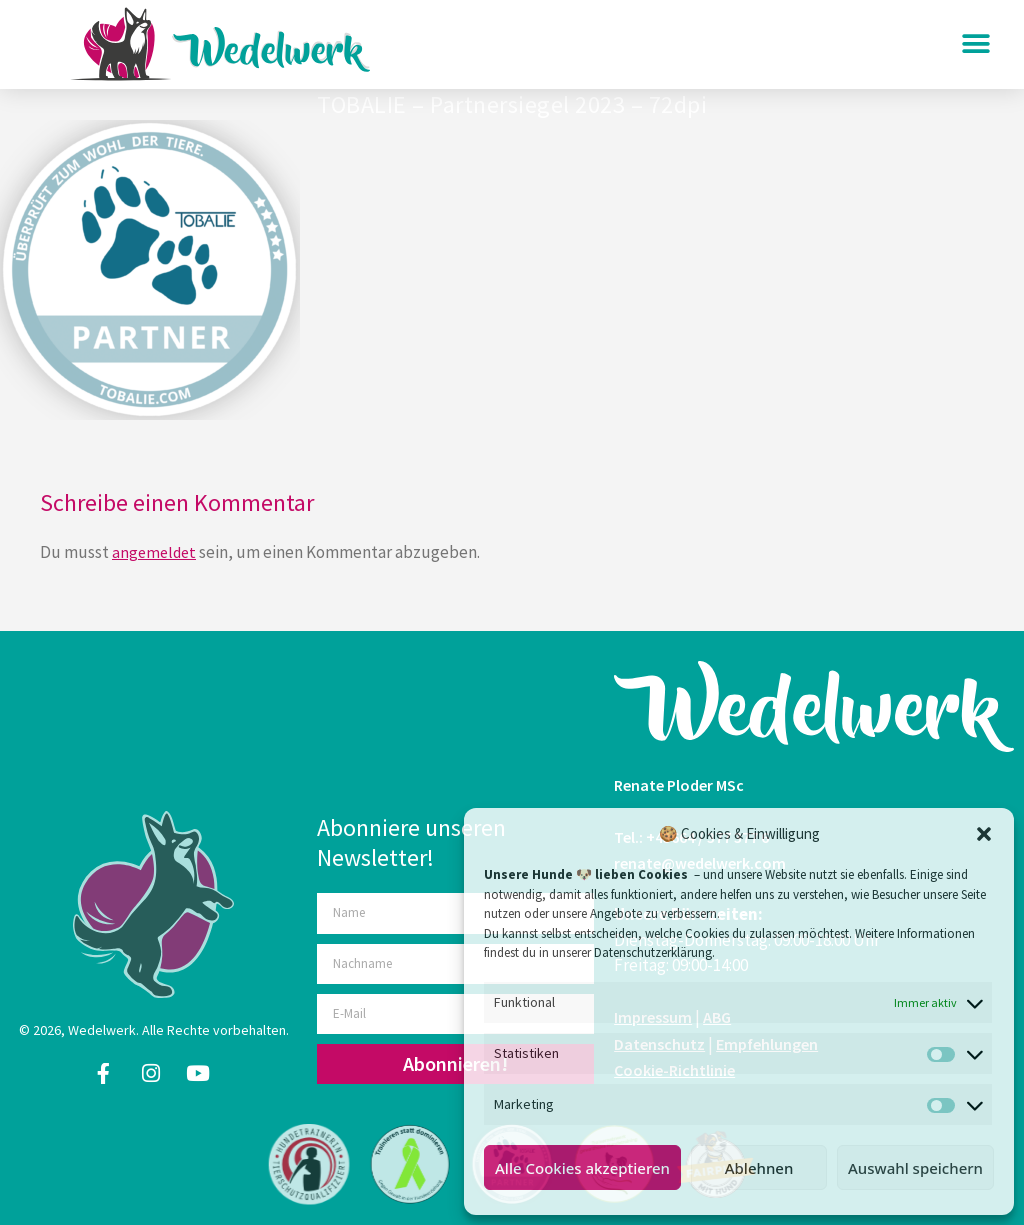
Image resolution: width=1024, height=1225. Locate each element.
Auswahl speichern (915, 1168)
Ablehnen (759, 1168)
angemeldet (154, 552)
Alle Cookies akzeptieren (582, 1168)
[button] (984, 834)
